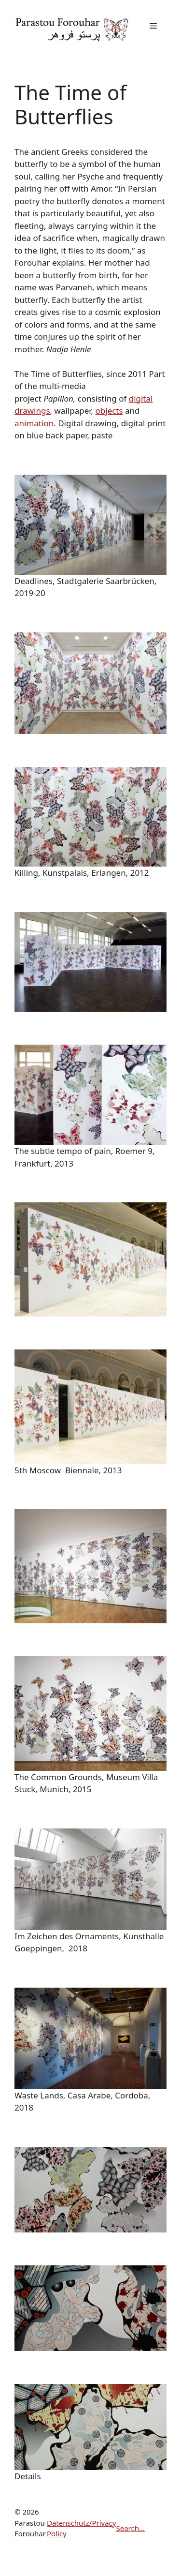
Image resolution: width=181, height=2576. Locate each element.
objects (109, 410)
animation (34, 423)
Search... (130, 2528)
